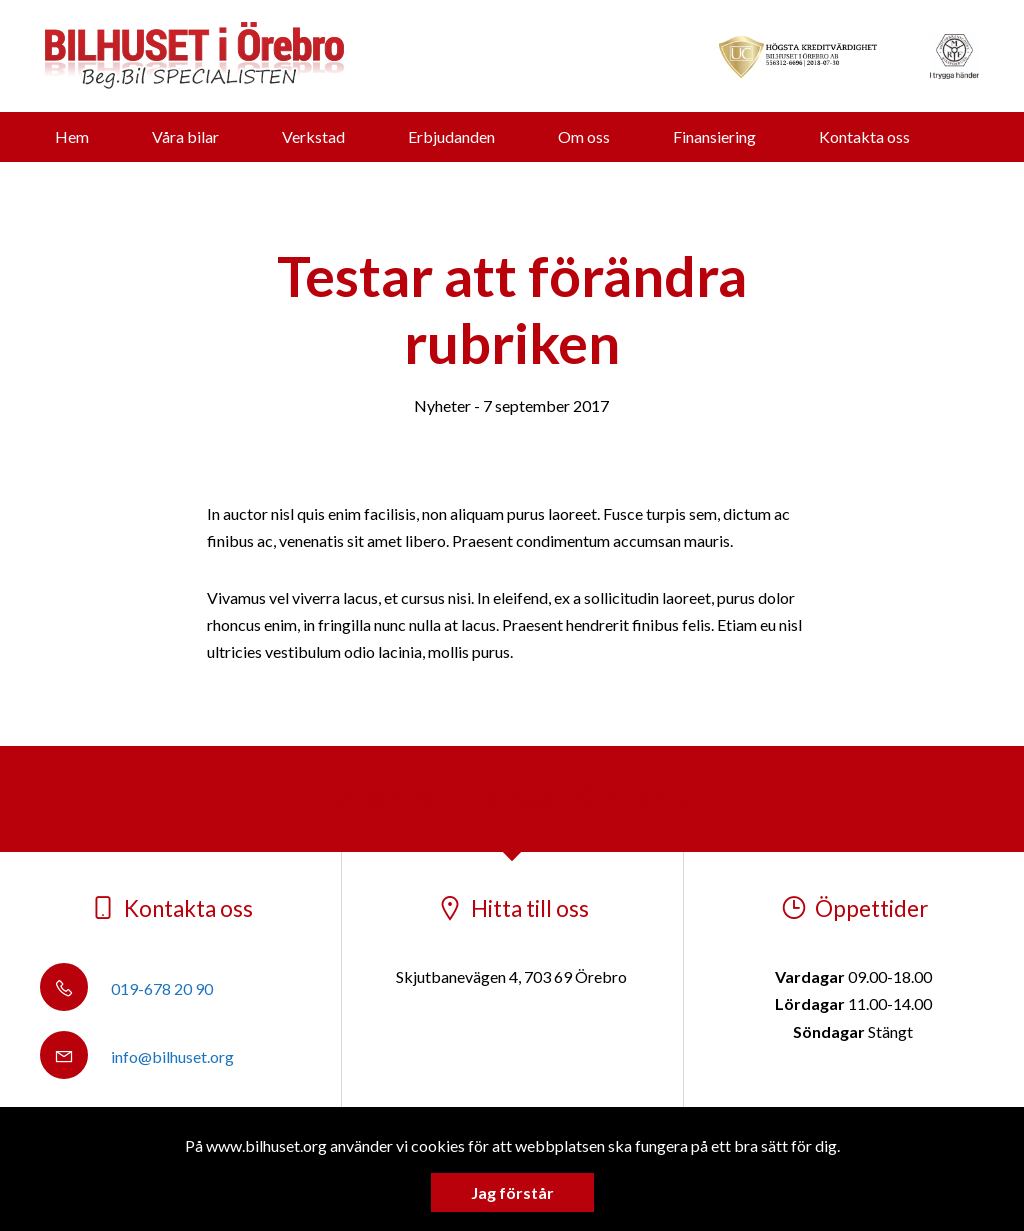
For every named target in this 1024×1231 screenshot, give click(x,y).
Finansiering (714, 136)
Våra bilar (185, 136)
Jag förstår (512, 1192)
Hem (72, 136)
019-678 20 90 (126, 988)
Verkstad (313, 136)
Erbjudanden (451, 136)
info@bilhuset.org (137, 1056)
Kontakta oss (864, 136)
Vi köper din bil (482, 186)
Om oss (584, 136)
